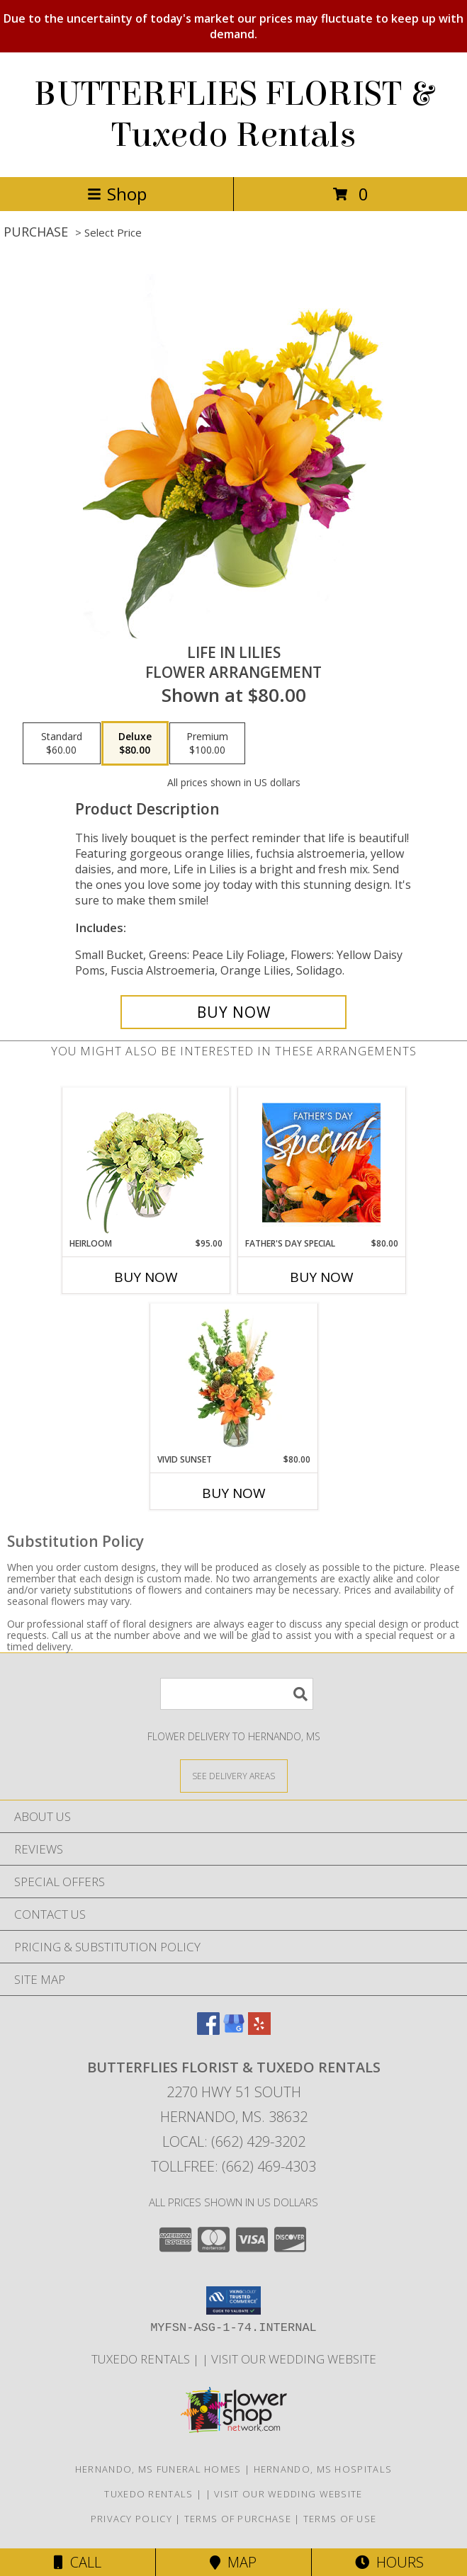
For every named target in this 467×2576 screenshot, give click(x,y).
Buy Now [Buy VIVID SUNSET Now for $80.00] (234, 1493)
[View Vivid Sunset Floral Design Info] (233, 1378)
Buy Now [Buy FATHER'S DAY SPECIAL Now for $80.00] (322, 1277)
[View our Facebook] (208, 2030)
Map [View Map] (233, 2562)
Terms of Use (340, 2518)
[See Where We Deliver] (234, 1775)
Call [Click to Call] (77, 2562)
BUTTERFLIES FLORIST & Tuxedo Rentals (233, 115)
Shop (117, 193)
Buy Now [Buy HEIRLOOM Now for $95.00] (146, 1277)
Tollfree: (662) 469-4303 (233, 2166)
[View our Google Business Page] (234, 2030)
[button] (233, 2300)
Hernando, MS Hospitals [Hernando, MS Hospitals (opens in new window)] (323, 2469)
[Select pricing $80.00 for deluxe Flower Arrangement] (135, 743)
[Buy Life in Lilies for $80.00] (233, 1012)
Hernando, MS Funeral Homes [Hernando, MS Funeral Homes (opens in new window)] (158, 2469)
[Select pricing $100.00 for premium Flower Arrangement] (207, 743)
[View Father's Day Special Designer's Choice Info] (321, 1162)
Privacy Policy (131, 2518)
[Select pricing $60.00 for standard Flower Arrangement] (61, 743)
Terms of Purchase (237, 2518)
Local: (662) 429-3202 (233, 2141)
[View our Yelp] (259, 2030)
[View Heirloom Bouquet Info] (145, 1163)
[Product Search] (236, 1694)
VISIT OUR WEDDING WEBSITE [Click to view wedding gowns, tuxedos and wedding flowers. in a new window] (293, 2359)
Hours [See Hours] (389, 2562)
